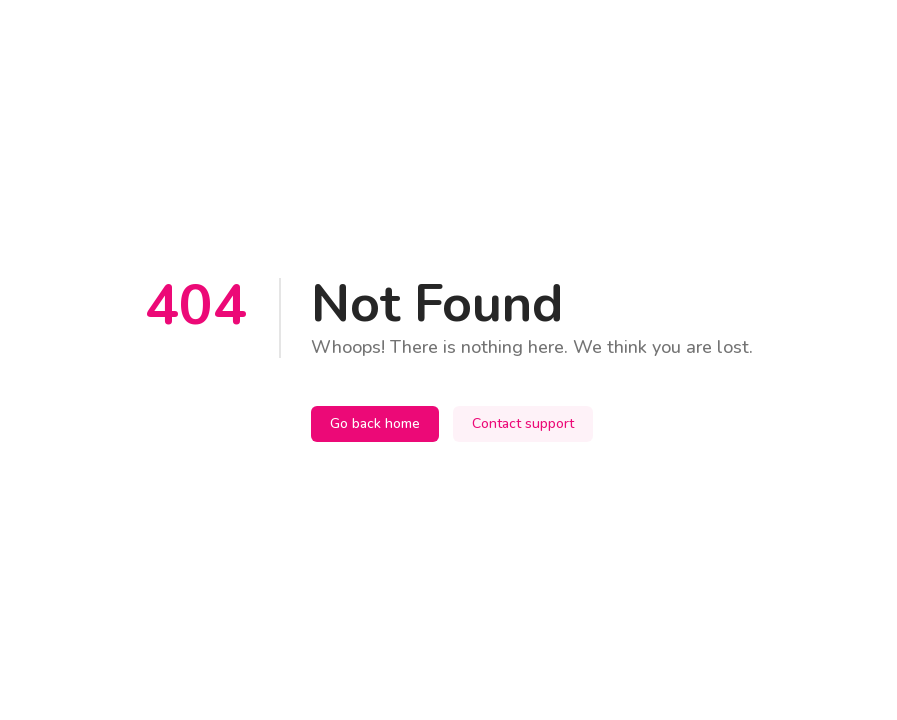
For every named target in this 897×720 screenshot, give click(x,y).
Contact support (523, 423)
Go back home (375, 423)
